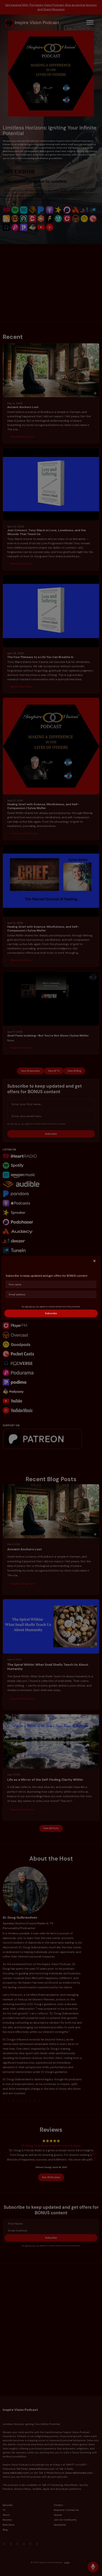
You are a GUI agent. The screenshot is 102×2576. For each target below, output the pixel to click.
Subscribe (51, 1313)
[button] (94, 1261)
